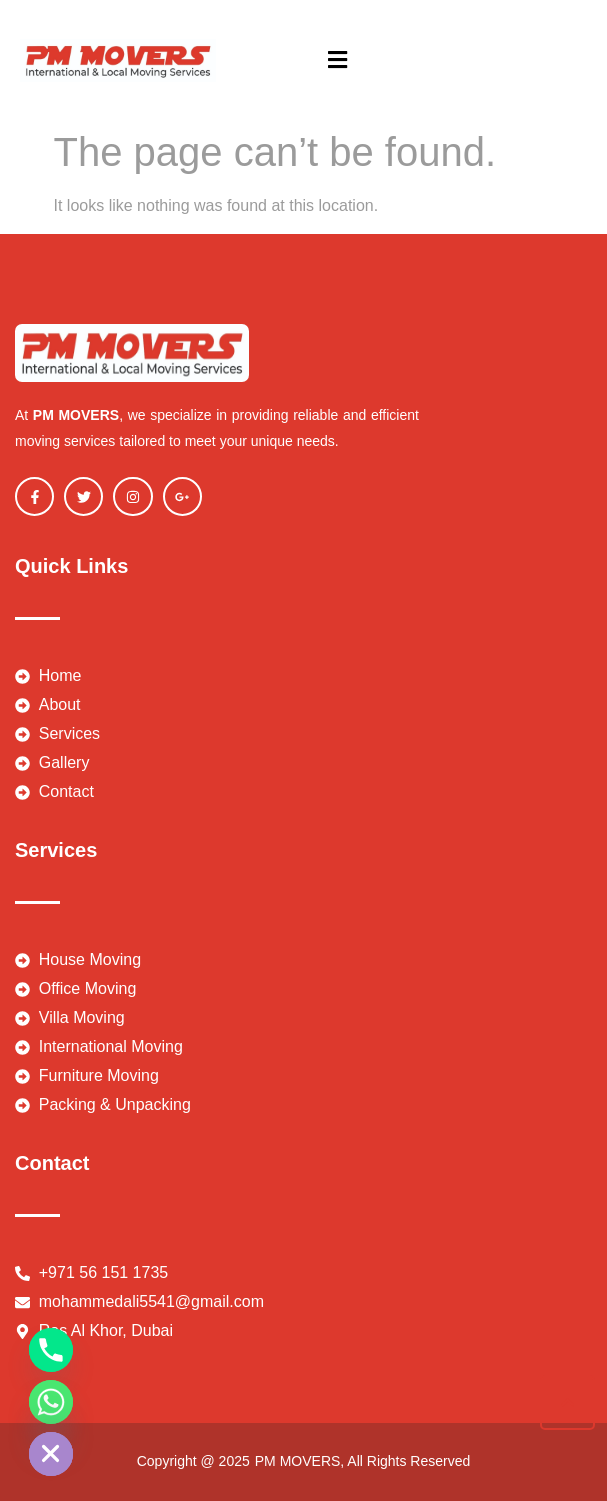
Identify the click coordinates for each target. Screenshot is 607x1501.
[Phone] (51, 1350)
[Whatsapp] (51, 1402)
